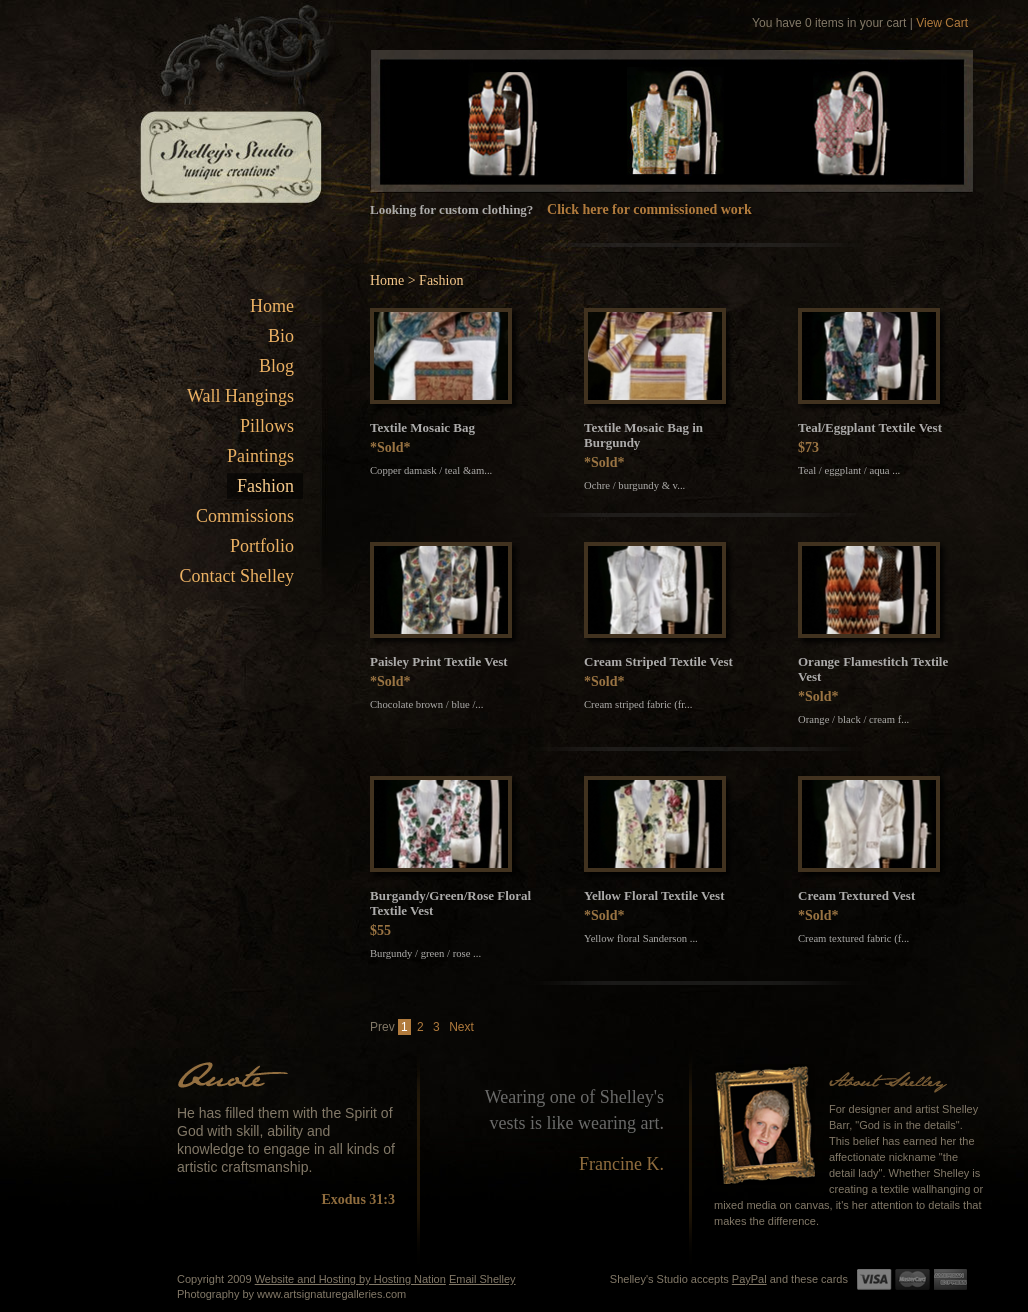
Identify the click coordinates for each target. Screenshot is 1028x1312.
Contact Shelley (237, 576)
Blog (276, 366)
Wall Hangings (240, 396)
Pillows (267, 426)
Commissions (245, 516)
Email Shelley (482, 1279)
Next (461, 1027)
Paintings (260, 456)
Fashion (265, 486)
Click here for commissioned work (649, 209)
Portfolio (262, 546)
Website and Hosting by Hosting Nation (350, 1279)
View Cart (942, 23)
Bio (281, 336)
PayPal (749, 1279)
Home (272, 306)
